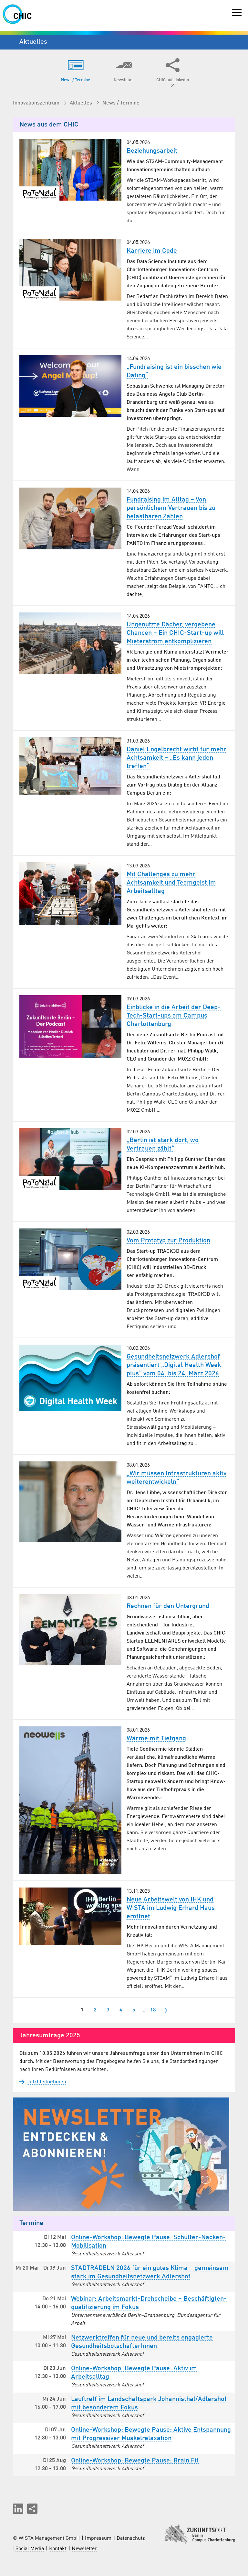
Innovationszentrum (37, 103)
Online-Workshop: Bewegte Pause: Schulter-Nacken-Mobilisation (148, 2241)
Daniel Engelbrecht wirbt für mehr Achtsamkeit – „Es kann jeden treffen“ (176, 758)
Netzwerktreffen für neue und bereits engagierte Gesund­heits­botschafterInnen (142, 2342)
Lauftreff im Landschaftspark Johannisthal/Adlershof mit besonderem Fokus (149, 2403)
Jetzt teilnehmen (42, 2082)
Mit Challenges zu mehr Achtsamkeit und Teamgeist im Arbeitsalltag (171, 883)
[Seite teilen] (32, 2509)
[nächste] (166, 2010)
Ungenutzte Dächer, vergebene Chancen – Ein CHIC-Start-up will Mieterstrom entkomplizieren (175, 633)
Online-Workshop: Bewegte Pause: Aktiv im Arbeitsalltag (134, 2372)
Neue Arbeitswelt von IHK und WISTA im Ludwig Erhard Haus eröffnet (171, 1908)
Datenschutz (131, 2538)
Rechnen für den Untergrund (168, 1606)
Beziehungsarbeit (152, 151)
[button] (18, 2509)
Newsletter (84, 2548)
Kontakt (58, 2548)
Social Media (30, 2548)
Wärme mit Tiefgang (156, 1738)
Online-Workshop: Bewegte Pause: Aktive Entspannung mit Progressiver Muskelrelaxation (151, 2434)
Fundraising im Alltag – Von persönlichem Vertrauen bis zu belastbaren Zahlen (171, 508)
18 (153, 2010)
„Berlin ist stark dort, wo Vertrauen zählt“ (163, 1144)
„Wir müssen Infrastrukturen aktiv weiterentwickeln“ (176, 1477)
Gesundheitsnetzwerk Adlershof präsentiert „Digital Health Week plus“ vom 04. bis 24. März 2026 (174, 1365)
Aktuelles (81, 103)
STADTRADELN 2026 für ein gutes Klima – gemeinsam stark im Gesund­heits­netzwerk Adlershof (150, 2272)
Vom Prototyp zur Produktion (168, 1241)
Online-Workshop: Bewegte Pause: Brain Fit (135, 2461)
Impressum (98, 2538)
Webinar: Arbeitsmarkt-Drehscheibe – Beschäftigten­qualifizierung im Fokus (149, 2303)
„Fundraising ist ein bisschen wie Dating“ (174, 371)
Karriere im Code (152, 251)
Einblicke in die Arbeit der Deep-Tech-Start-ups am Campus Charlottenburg (174, 1016)
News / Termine (121, 103)
